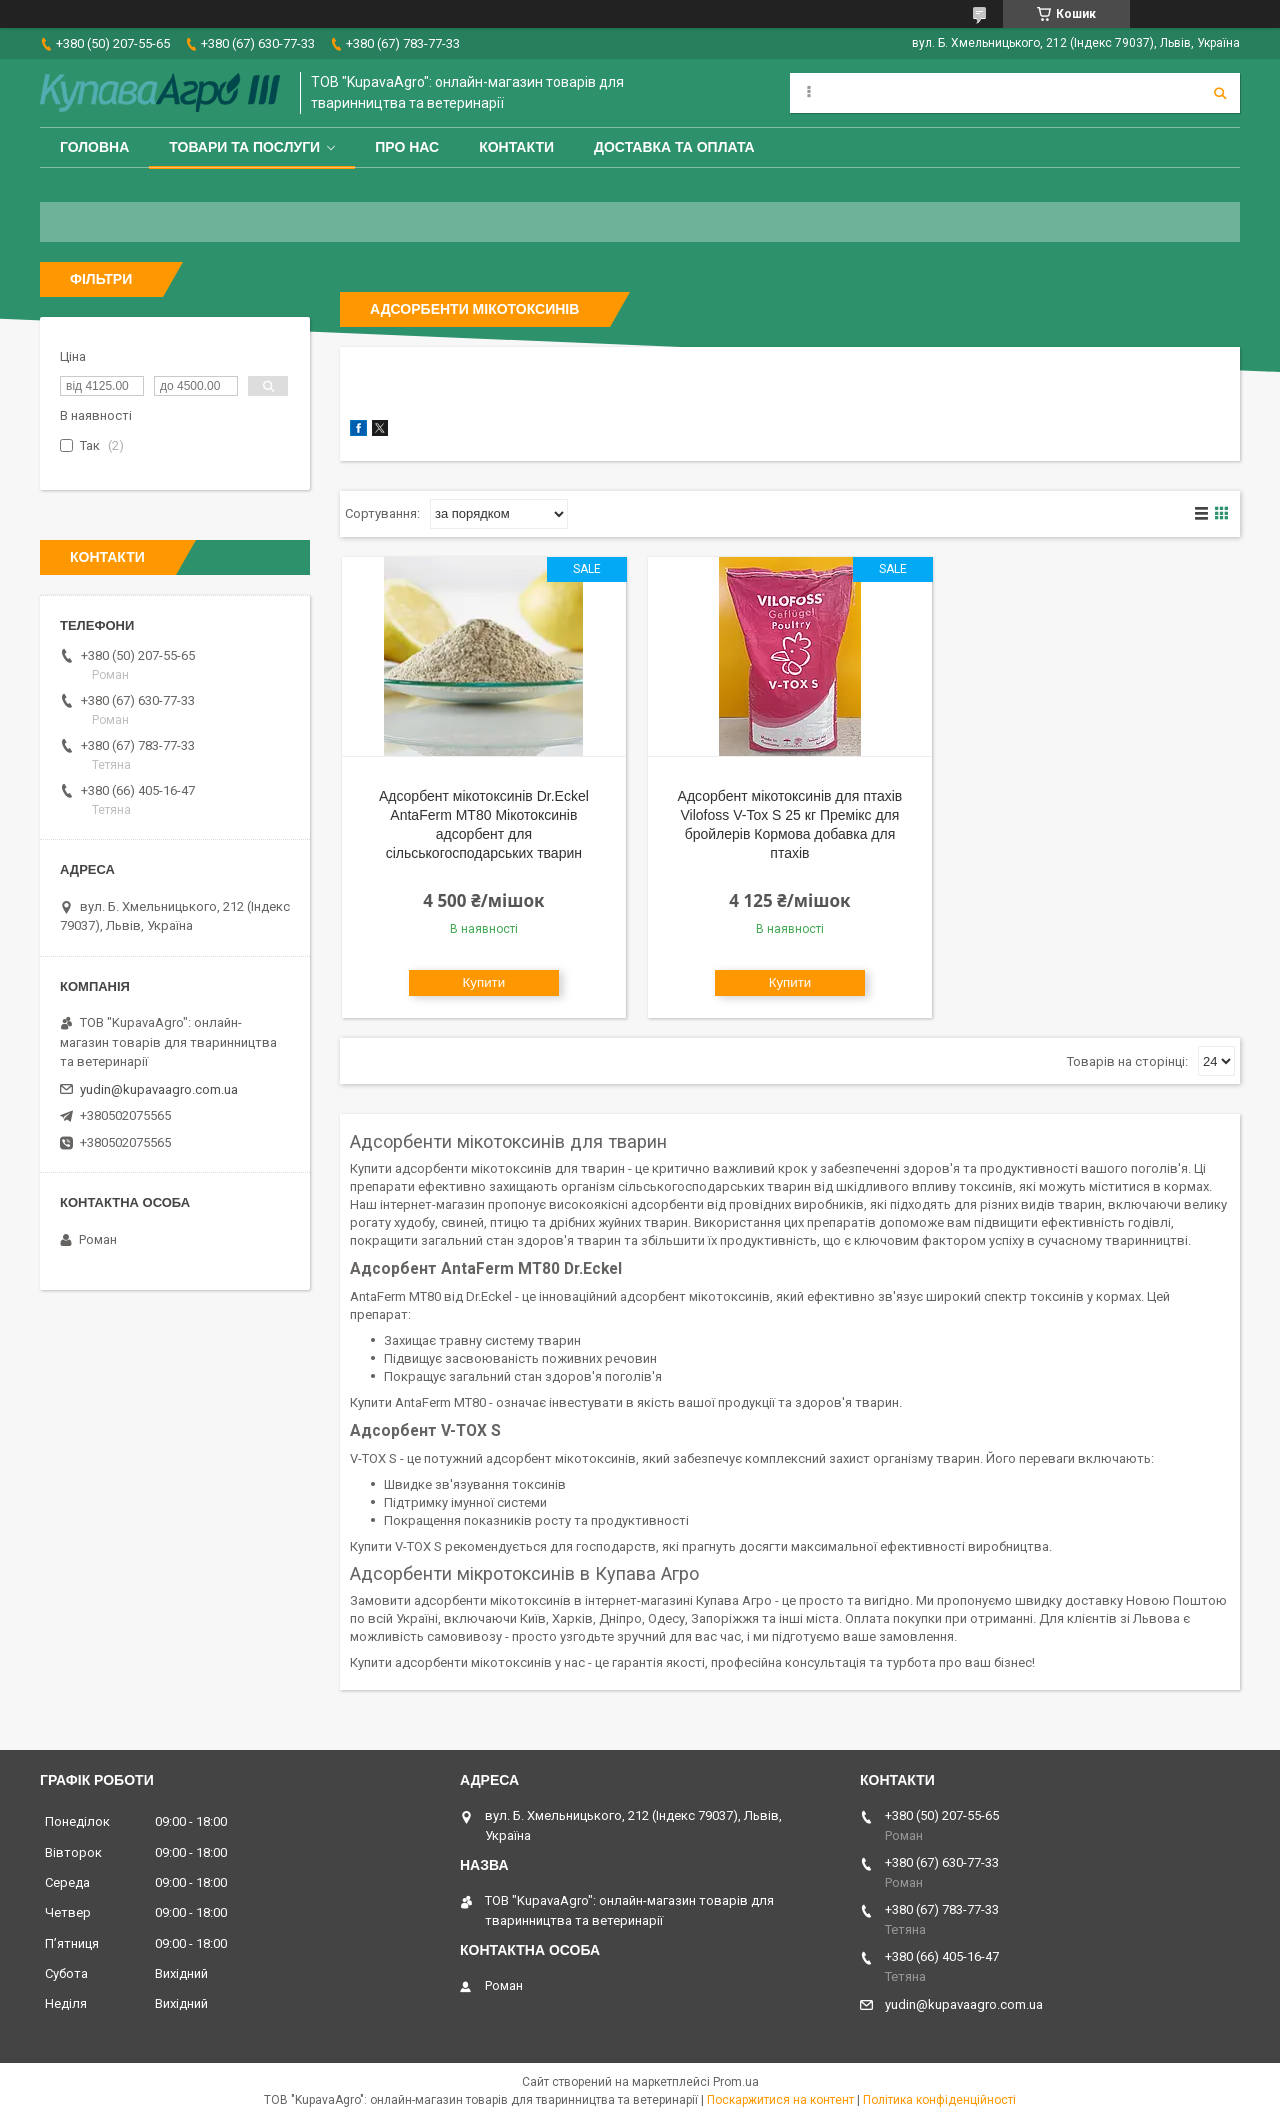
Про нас (407, 147)
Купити (484, 982)
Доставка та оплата (674, 147)
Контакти (516, 147)
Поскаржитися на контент (780, 2100)
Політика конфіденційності (939, 2100)
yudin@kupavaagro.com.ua (159, 1089)
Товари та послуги (244, 147)
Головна (94, 147)
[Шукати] (1220, 93)
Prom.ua (736, 2082)
